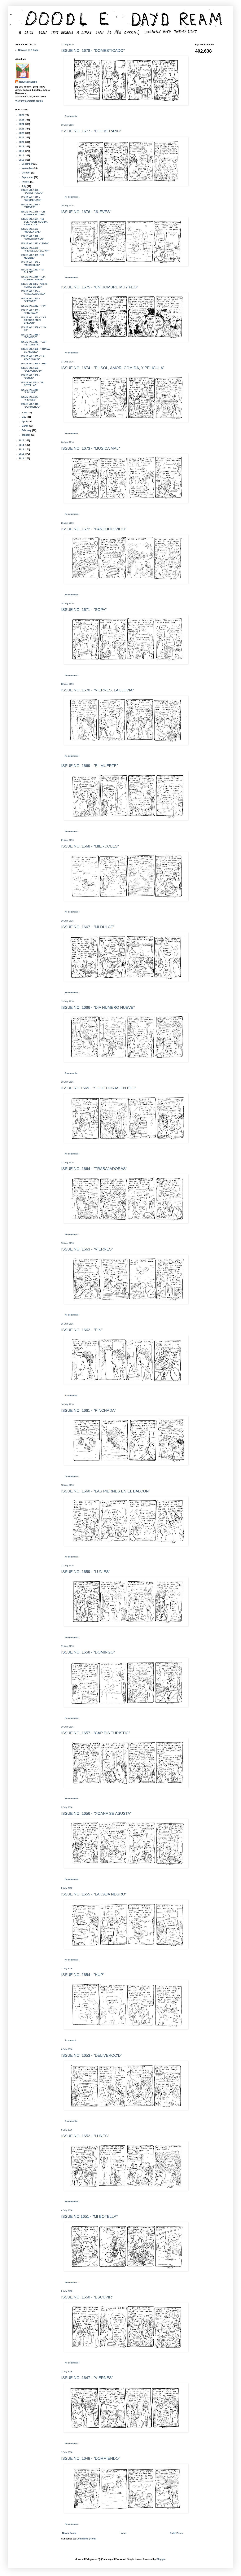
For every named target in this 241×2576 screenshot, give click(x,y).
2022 (22, 133)
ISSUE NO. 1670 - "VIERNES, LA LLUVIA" (97, 690)
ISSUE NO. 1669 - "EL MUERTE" (89, 766)
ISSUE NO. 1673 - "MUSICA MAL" (90, 448)
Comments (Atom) (86, 2538)
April (25, 421)
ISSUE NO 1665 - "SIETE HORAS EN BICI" (98, 1088)
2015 (22, 440)
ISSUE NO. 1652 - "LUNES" (85, 2136)
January (26, 435)
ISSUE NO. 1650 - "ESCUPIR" (87, 2297)
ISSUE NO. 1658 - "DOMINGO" (88, 1652)
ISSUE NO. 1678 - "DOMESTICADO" (93, 50)
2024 (22, 124)
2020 (22, 142)
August (26, 181)
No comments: (72, 197)
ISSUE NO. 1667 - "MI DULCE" (88, 927)
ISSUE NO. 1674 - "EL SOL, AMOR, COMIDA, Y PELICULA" (112, 368)
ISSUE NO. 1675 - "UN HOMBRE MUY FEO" (99, 287)
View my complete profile (29, 101)
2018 (22, 151)
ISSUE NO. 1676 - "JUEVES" (86, 212)
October (26, 172)
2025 (22, 119)
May (24, 417)
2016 (22, 160)
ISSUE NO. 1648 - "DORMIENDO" (90, 2458)
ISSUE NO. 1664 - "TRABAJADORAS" (94, 1169)
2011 (22, 458)
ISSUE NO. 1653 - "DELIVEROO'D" (91, 2055)
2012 (22, 454)
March (25, 426)
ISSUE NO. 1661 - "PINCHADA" (88, 1410)
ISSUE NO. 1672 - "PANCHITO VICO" (93, 529)
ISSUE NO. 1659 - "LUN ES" (85, 1572)
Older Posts (176, 2533)
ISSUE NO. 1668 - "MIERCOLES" (90, 846)
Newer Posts (69, 2533)
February (27, 430)
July (24, 186)
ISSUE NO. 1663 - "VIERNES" (87, 1249)
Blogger (160, 2559)
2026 (22, 115)
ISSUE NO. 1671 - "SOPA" (84, 609)
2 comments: (71, 116)
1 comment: (71, 2040)
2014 (22, 445)
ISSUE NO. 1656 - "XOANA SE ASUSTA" (96, 1813)
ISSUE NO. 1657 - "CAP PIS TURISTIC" (95, 1733)
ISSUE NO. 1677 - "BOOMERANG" (91, 131)
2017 (22, 155)
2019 (22, 146)
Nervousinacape (28, 82)
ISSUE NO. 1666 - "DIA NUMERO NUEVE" (98, 1007)
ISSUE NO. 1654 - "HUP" (82, 1975)
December (27, 164)
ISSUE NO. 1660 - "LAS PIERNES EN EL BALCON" (105, 1491)
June (25, 412)
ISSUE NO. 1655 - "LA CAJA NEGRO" (93, 1894)
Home (123, 2533)
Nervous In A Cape (28, 50)
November (27, 168)
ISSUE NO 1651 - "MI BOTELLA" (89, 2216)
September (28, 177)
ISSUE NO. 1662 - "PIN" (82, 1330)
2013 (22, 449)
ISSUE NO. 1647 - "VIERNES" (87, 2378)
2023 (22, 128)
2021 (22, 137)
